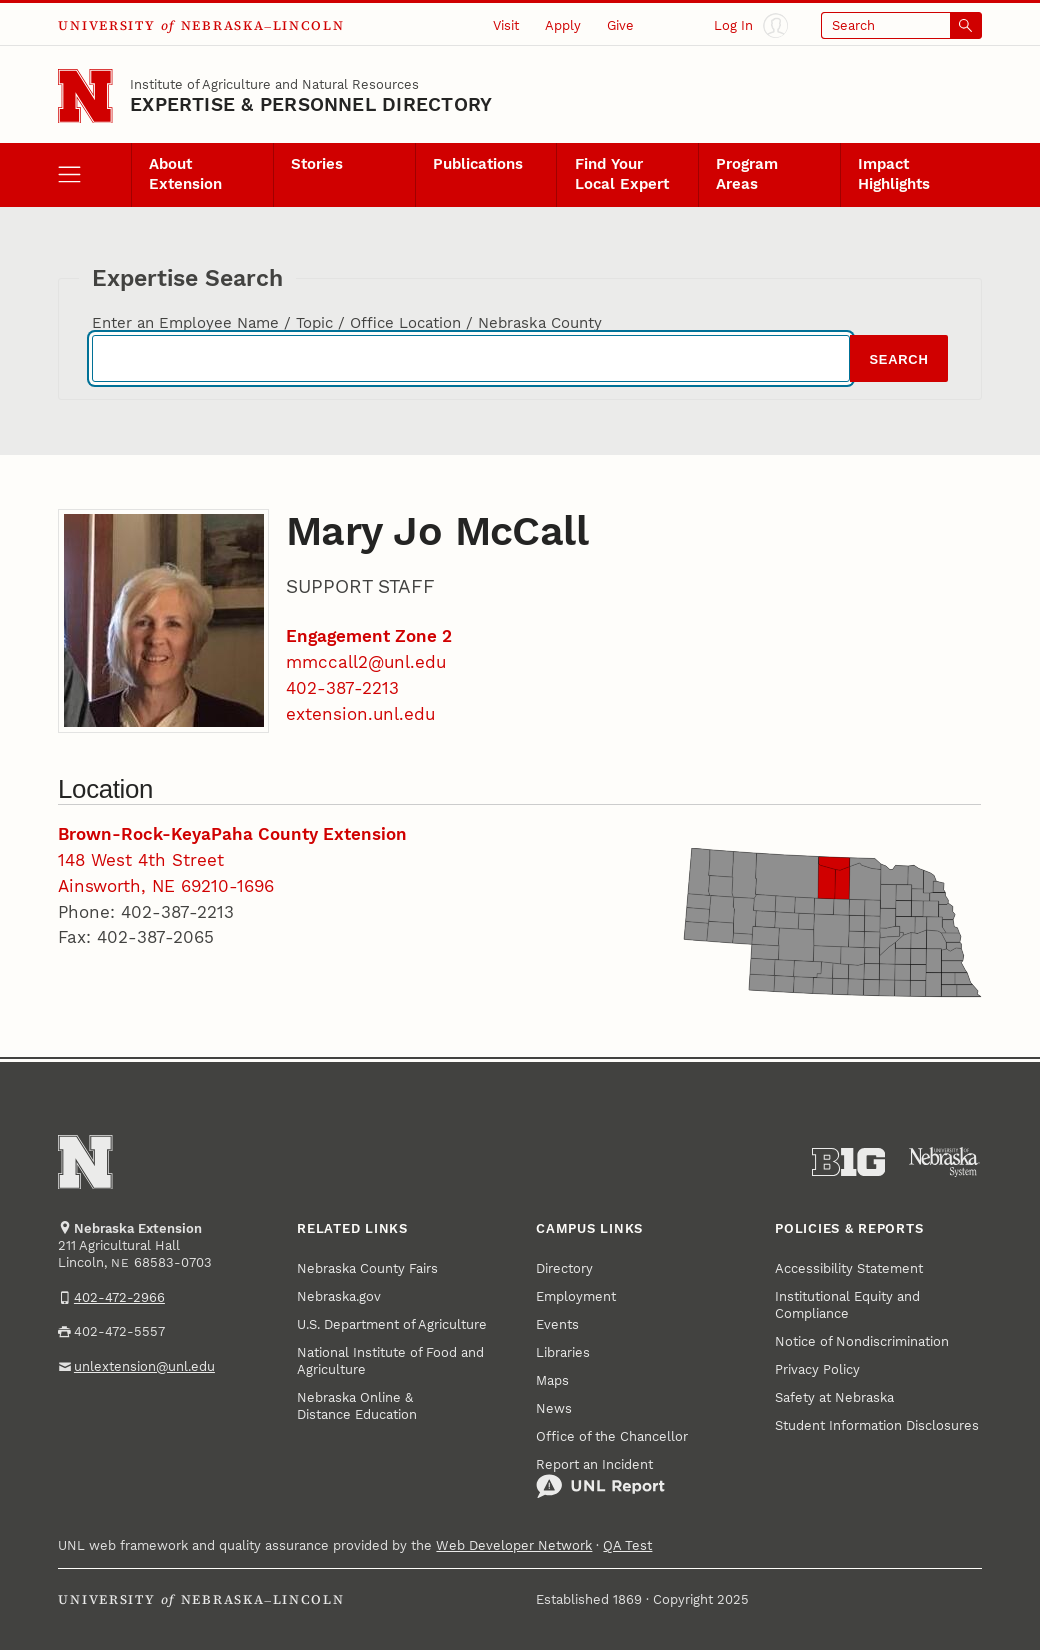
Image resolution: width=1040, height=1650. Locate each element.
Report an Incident (600, 1478)
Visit (506, 25)
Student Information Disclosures (877, 1425)
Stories (317, 164)
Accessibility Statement (849, 1268)
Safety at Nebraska (834, 1397)
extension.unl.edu (360, 714)
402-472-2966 (119, 1297)
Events (557, 1324)
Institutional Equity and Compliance (847, 1305)
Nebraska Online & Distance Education (357, 1406)
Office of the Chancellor (612, 1436)
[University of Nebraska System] (944, 1162)
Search (898, 359)
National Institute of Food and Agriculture (390, 1361)
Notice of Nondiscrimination (862, 1341)
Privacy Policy (817, 1369)
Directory (564, 1268)
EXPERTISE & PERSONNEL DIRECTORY (311, 104)
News (554, 1408)
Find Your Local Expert (622, 173)
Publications (478, 164)
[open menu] (94, 175)
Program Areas (747, 173)
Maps (552, 1380)
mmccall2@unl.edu (366, 662)
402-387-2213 (342, 688)
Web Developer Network (514, 1545)
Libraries (563, 1352)
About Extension (185, 173)
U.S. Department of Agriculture (392, 1324)
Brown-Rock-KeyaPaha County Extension (232, 834)
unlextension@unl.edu (144, 1366)
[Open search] (901, 26)
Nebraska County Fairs (367, 1268)
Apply (563, 25)
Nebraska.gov (339, 1296)
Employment (576, 1296)
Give (620, 25)
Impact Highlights (894, 173)
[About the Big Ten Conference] (848, 1162)
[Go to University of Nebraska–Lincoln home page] (85, 96)
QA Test (627, 1545)
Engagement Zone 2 (369, 636)
